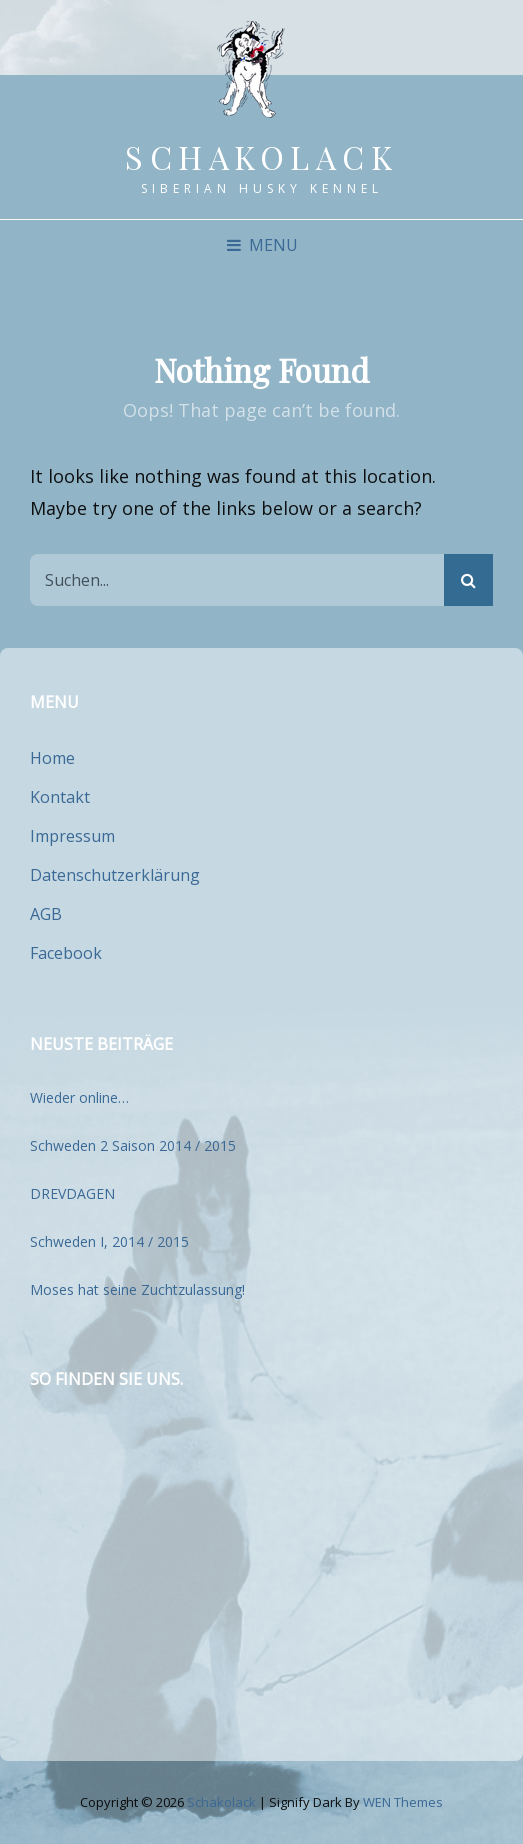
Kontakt (60, 797)
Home (52, 758)
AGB (46, 914)
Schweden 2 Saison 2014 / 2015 (133, 1145)
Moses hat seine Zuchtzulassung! (137, 1289)
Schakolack (261, 156)
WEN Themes (403, 1802)
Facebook (66, 953)
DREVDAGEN (72, 1193)
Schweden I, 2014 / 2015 (109, 1241)
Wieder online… (79, 1097)
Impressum (72, 836)
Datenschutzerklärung (115, 875)
